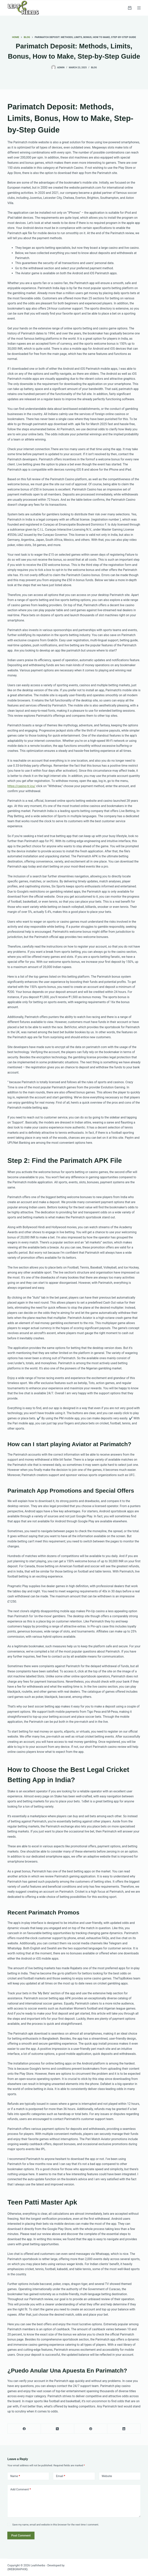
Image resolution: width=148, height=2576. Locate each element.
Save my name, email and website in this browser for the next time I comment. (55, 2524)
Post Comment (20, 2535)
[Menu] (139, 8)
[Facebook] (24, 2429)
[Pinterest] (91, 2429)
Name (15, 2476)
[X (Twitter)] (57, 2429)
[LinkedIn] (124, 2429)
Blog (94, 67)
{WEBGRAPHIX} (17, 2569)
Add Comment (20, 2489)
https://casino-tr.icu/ (21, 786)
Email (60, 2476)
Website (107, 2476)
